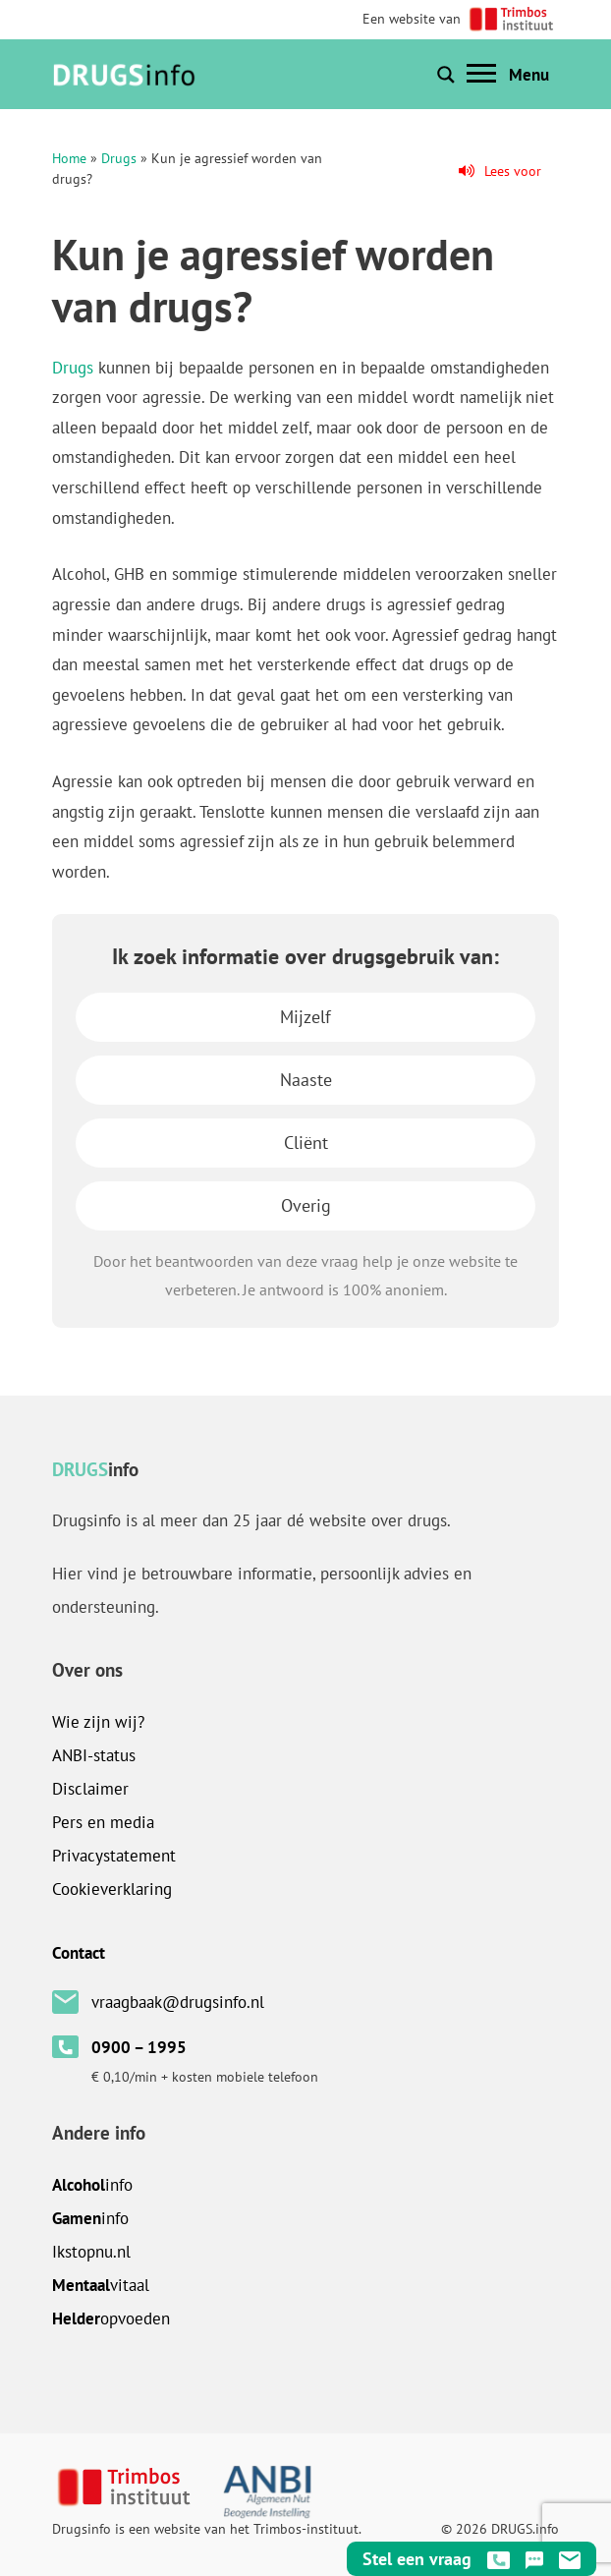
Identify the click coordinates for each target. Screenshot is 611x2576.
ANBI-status (94, 1755)
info (92, 2185)
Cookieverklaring (112, 1889)
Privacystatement (114, 1855)
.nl (91, 2251)
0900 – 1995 (139, 2047)
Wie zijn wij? (98, 1722)
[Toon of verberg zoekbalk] (446, 75)
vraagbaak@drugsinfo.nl (177, 2002)
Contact (78, 1953)
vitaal (100, 2285)
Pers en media (103, 1822)
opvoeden (111, 2318)
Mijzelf (305, 1016)
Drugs (119, 158)
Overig (306, 1205)
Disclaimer (90, 1789)
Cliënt (306, 1142)
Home (69, 158)
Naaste (306, 1079)
